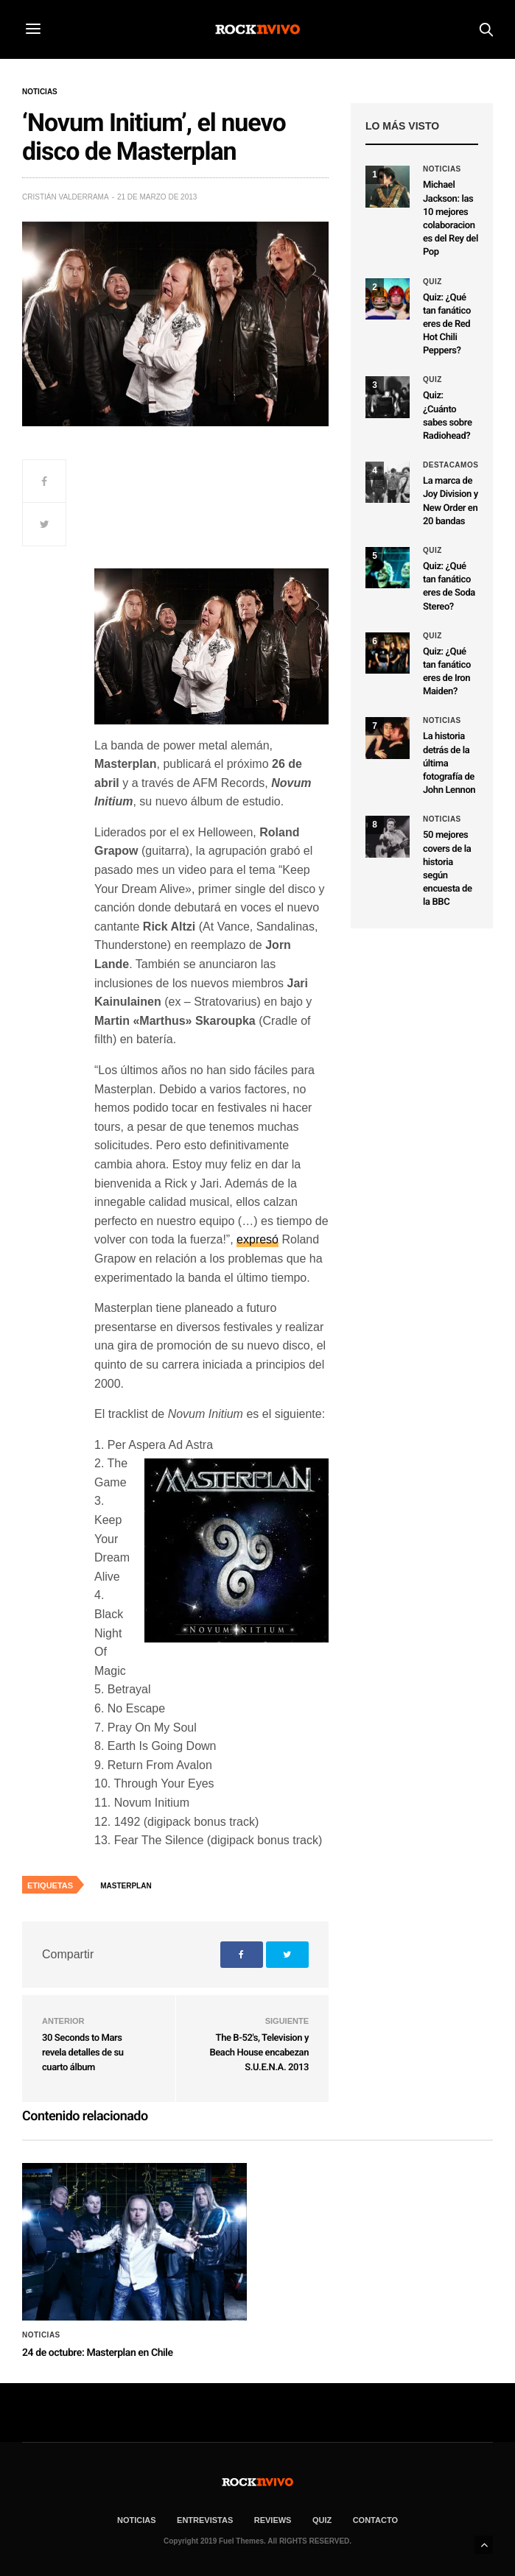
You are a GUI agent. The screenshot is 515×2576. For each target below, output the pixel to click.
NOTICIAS (136, 2520)
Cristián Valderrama (65, 197)
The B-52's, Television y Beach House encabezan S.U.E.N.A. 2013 (259, 2052)
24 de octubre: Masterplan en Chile (97, 2353)
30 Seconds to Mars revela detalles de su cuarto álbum (82, 2052)
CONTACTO (375, 2520)
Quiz (432, 282)
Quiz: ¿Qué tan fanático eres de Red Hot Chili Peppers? (447, 324)
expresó (257, 1239)
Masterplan (125, 1886)
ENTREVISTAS (205, 2520)
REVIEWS (273, 2520)
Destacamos (450, 465)
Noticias (39, 92)
